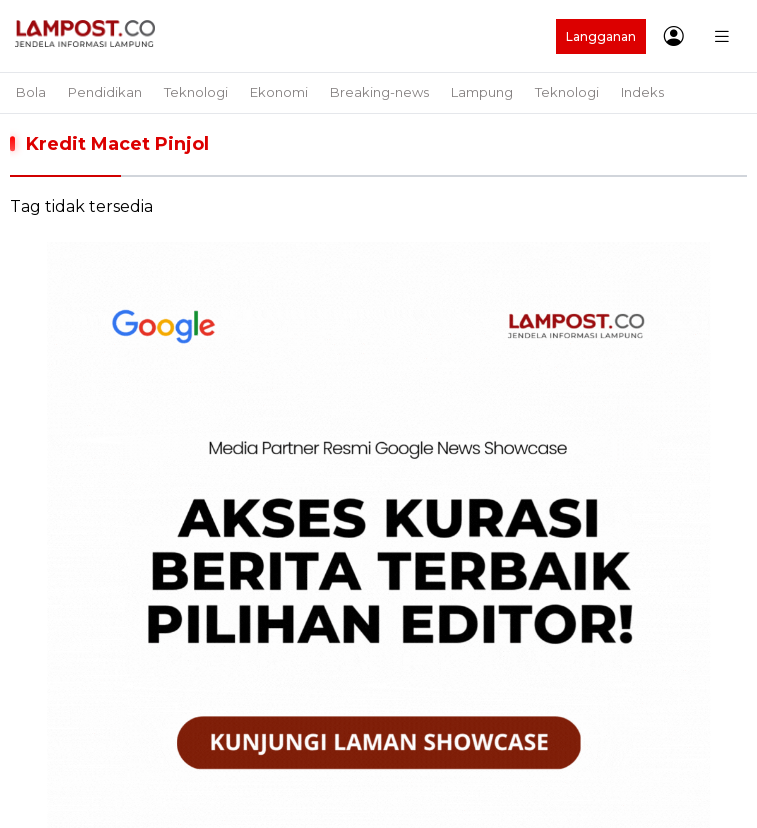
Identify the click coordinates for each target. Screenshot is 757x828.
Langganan (601, 36)
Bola (31, 92)
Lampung (482, 92)
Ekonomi (279, 92)
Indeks (642, 92)
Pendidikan (105, 92)
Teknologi (196, 92)
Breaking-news (379, 92)
